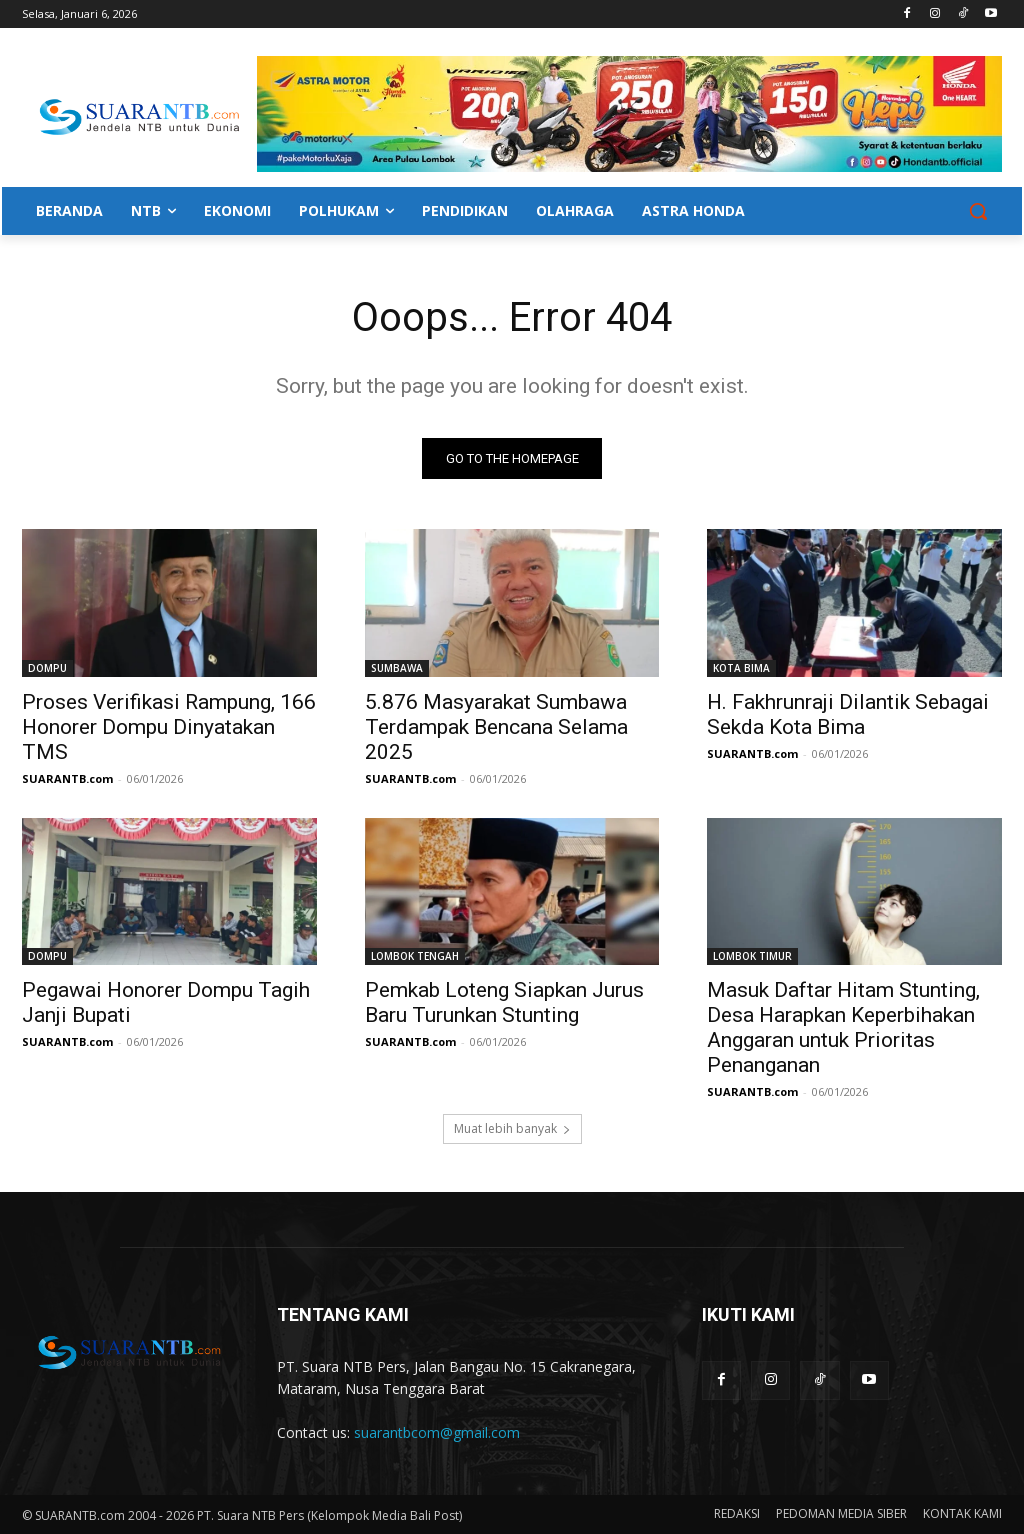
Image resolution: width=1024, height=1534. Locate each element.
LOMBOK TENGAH (415, 956)
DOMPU (47, 667)
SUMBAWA (397, 667)
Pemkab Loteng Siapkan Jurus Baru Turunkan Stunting (504, 1002)
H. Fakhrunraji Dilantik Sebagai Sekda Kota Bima (848, 713)
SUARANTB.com (67, 777)
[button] (978, 211)
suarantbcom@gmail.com (437, 1432)
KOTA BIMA (741, 667)
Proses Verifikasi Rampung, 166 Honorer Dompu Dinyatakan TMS (169, 726)
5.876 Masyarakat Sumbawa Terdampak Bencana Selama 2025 (496, 726)
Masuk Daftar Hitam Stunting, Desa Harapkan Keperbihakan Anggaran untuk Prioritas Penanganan (843, 1027)
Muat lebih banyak (512, 1129)
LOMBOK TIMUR (752, 956)
